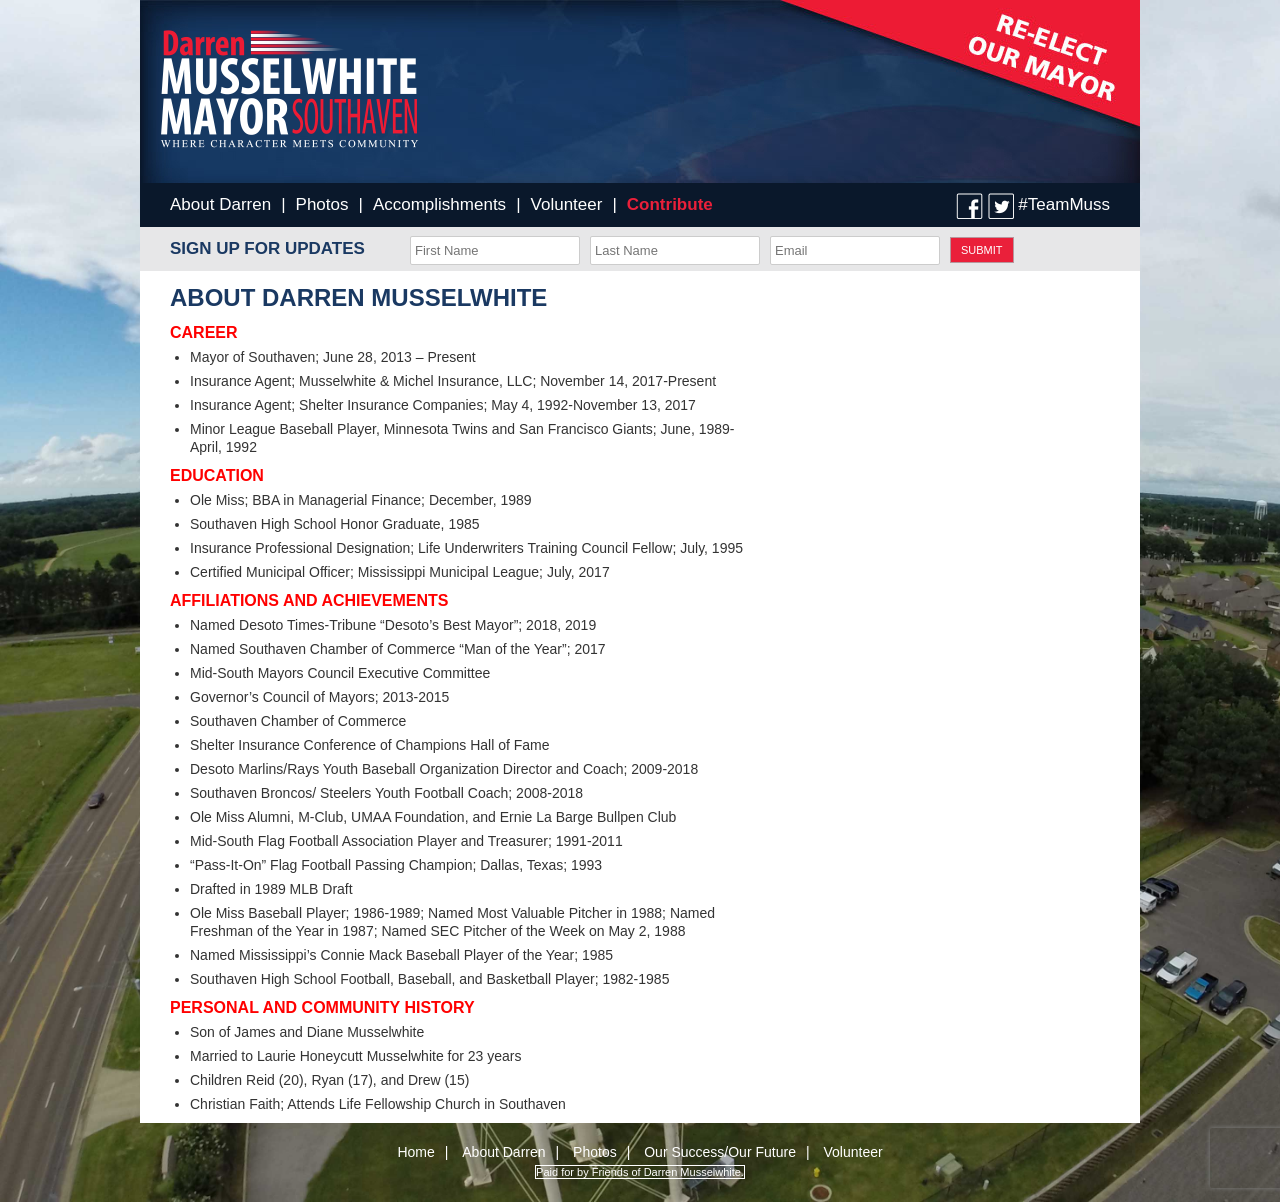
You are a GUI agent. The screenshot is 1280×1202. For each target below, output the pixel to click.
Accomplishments (439, 204)
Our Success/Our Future (720, 1152)
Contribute (670, 204)
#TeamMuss (1064, 204)
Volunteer (567, 204)
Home (415, 1152)
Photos (322, 204)
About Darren (220, 204)
